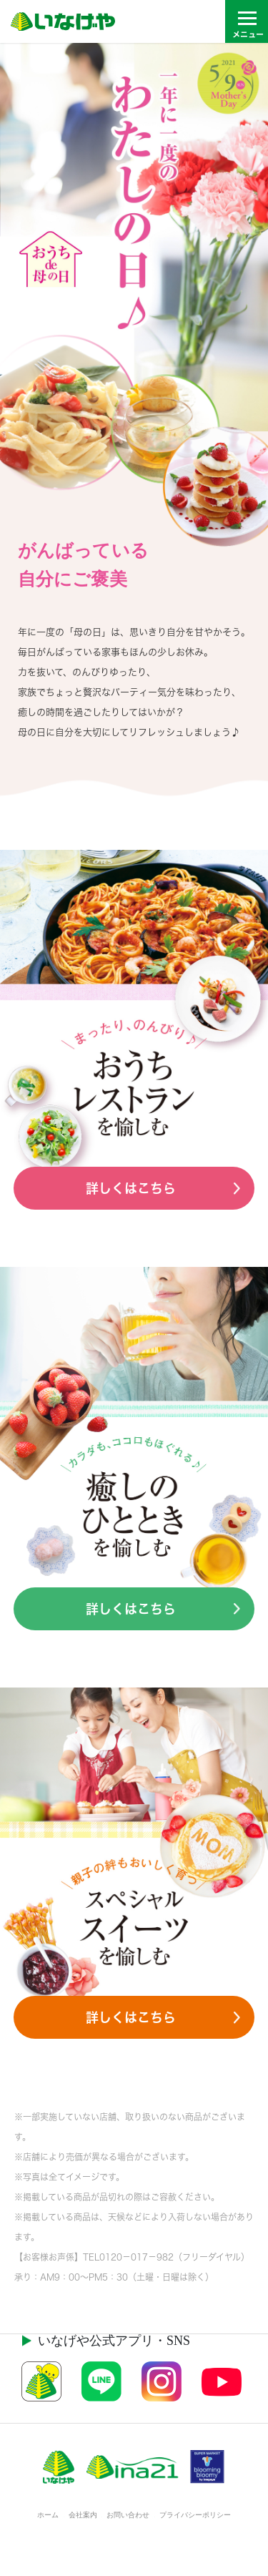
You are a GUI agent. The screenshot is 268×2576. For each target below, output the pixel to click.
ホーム (48, 2515)
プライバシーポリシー (195, 2515)
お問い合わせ (127, 2515)
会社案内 (83, 2515)
